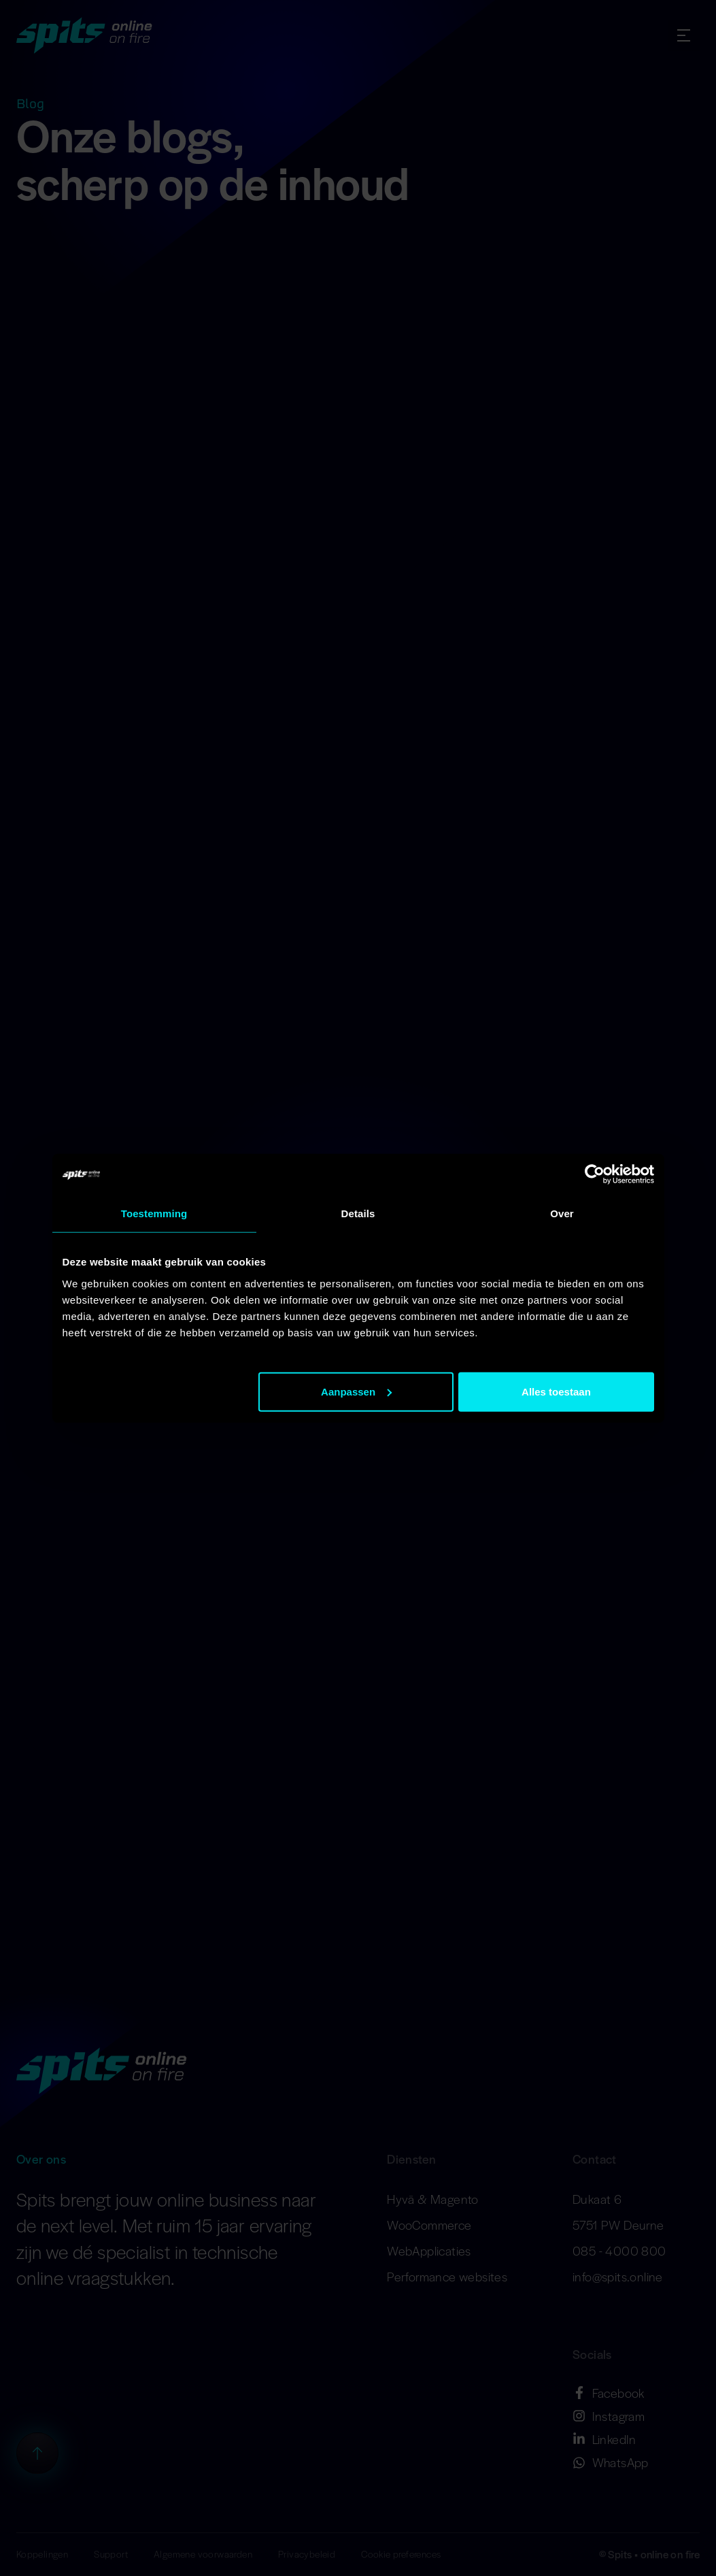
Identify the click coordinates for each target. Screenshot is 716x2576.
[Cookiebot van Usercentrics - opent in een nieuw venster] (594, 1174)
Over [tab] (562, 1213)
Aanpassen (356, 1391)
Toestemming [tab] (154, 1213)
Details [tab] (358, 1213)
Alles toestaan (556, 1391)
